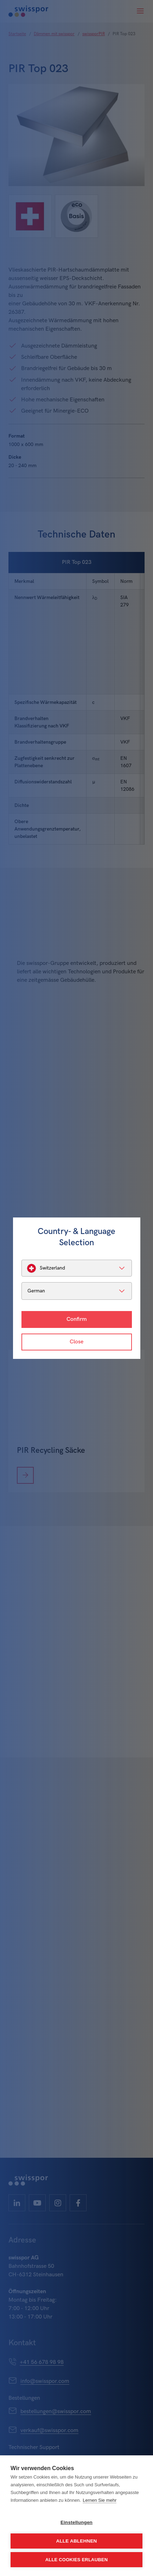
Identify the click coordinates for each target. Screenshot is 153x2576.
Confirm (76, 1319)
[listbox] (76, 1268)
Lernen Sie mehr (99, 2500)
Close (76, 1341)
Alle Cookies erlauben (76, 2559)
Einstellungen (76, 2522)
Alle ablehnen (76, 2541)
